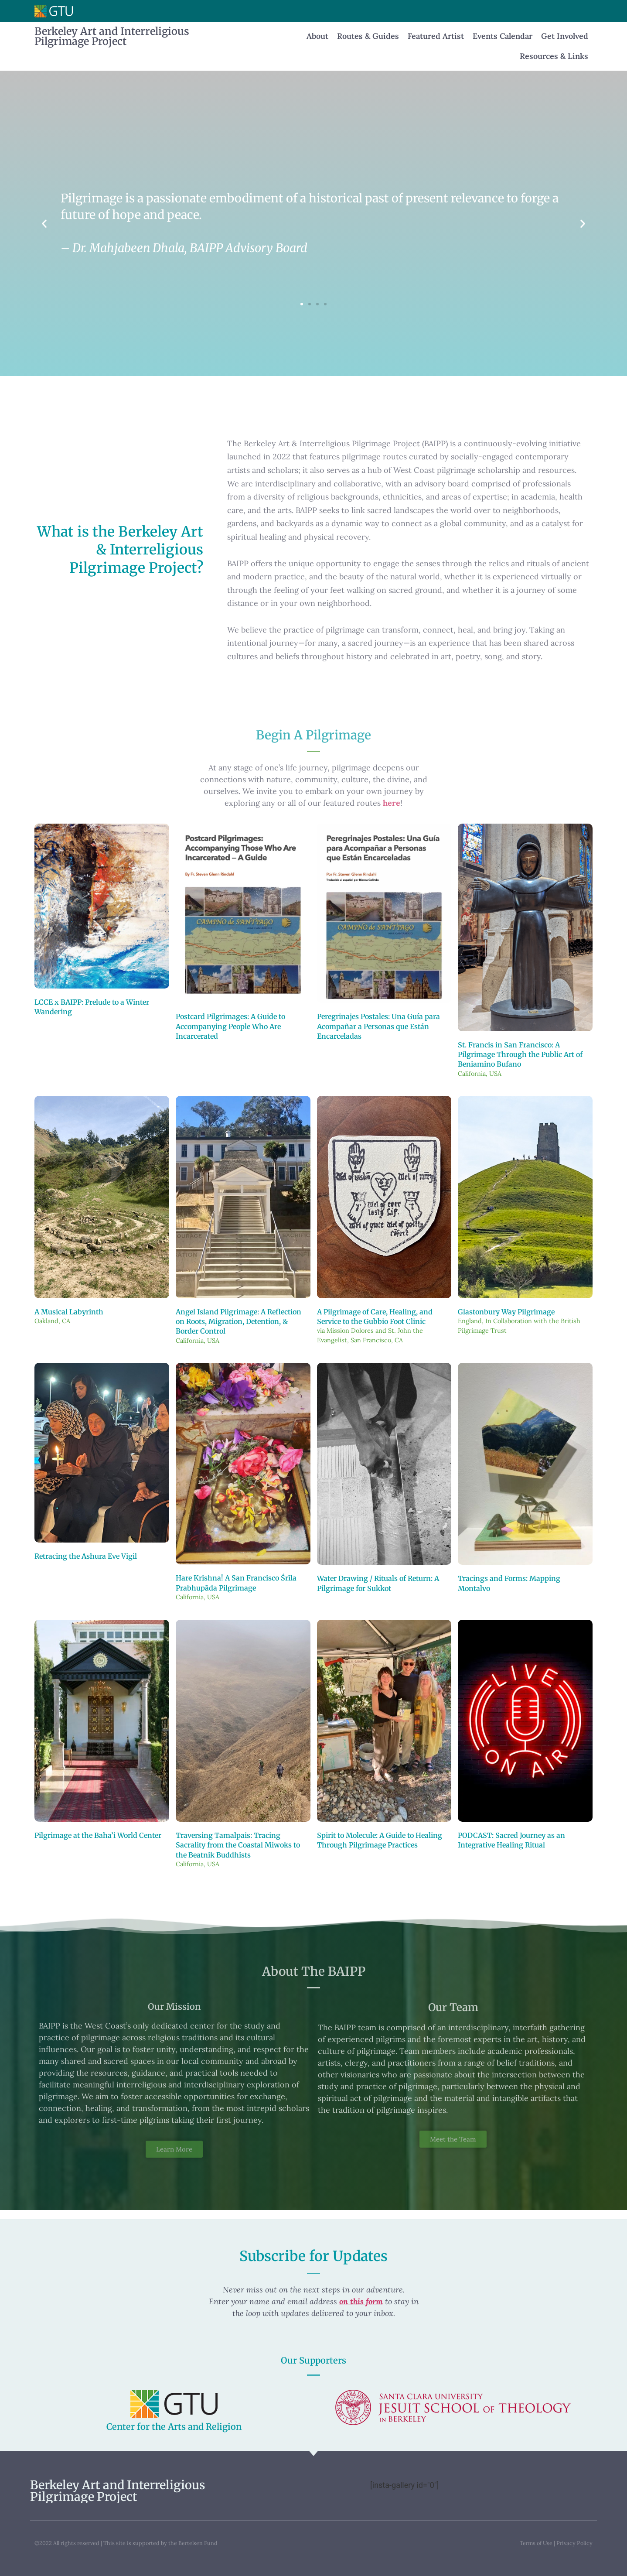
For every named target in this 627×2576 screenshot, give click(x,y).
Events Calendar (502, 36)
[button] (44, 223)
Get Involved (564, 36)
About (317, 36)
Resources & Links (554, 56)
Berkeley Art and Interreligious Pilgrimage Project (111, 36)
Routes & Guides (368, 36)
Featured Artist (436, 36)
